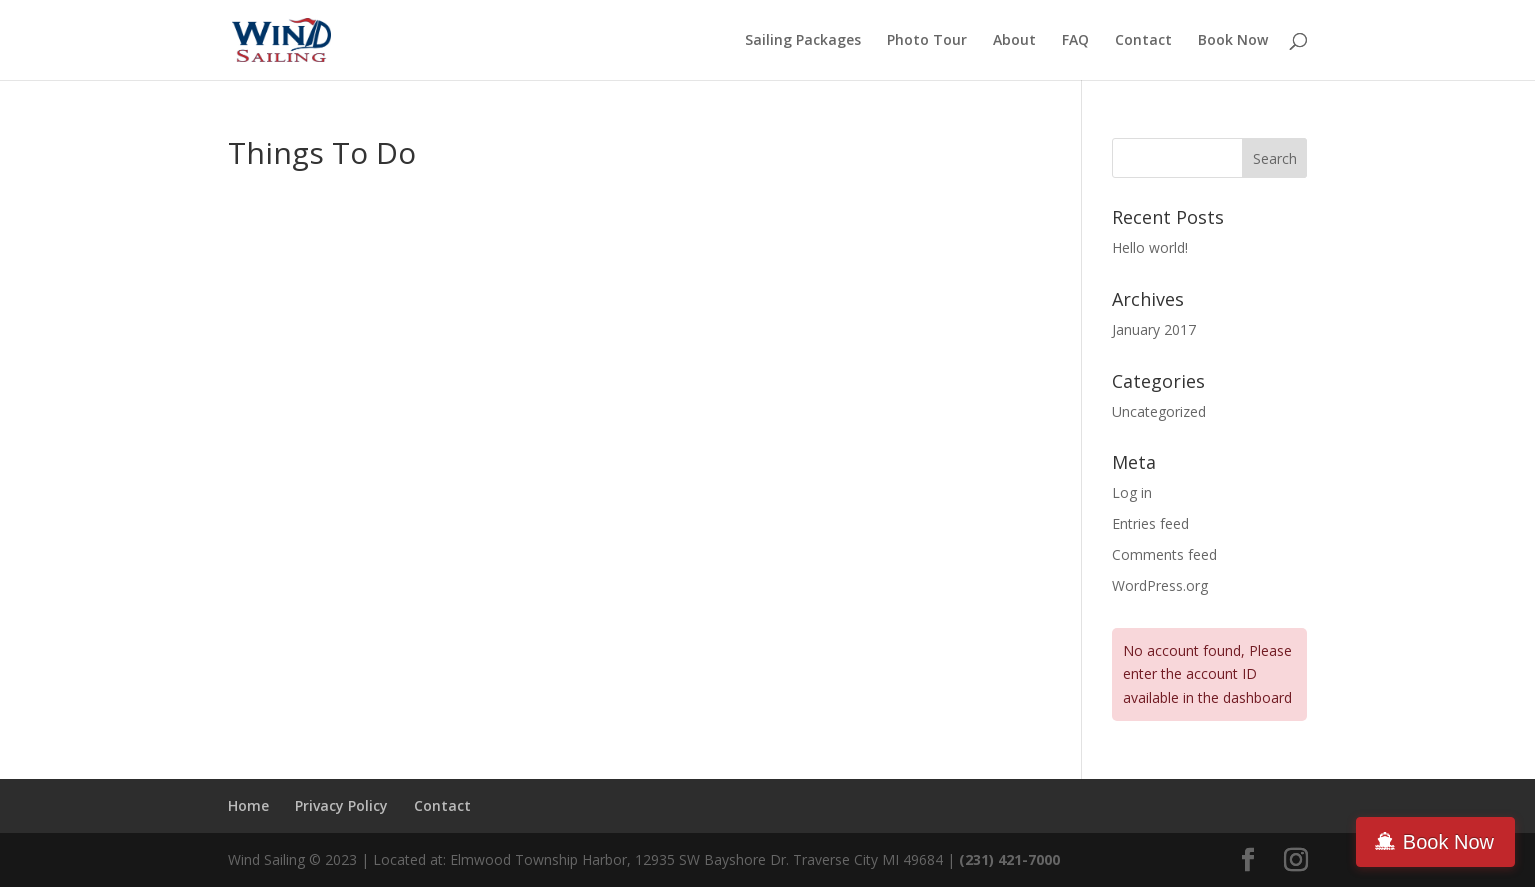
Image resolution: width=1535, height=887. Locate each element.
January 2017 (1154, 329)
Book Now (1233, 41)
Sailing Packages (803, 41)
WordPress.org (1160, 585)
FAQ (1075, 41)
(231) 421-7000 (1011, 859)
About (1014, 41)
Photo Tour (927, 41)
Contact (1143, 41)
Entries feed (1150, 523)
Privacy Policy (341, 805)
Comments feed (1164, 554)
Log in (1132, 492)
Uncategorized (1159, 411)
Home (248, 805)
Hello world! (1150, 247)
